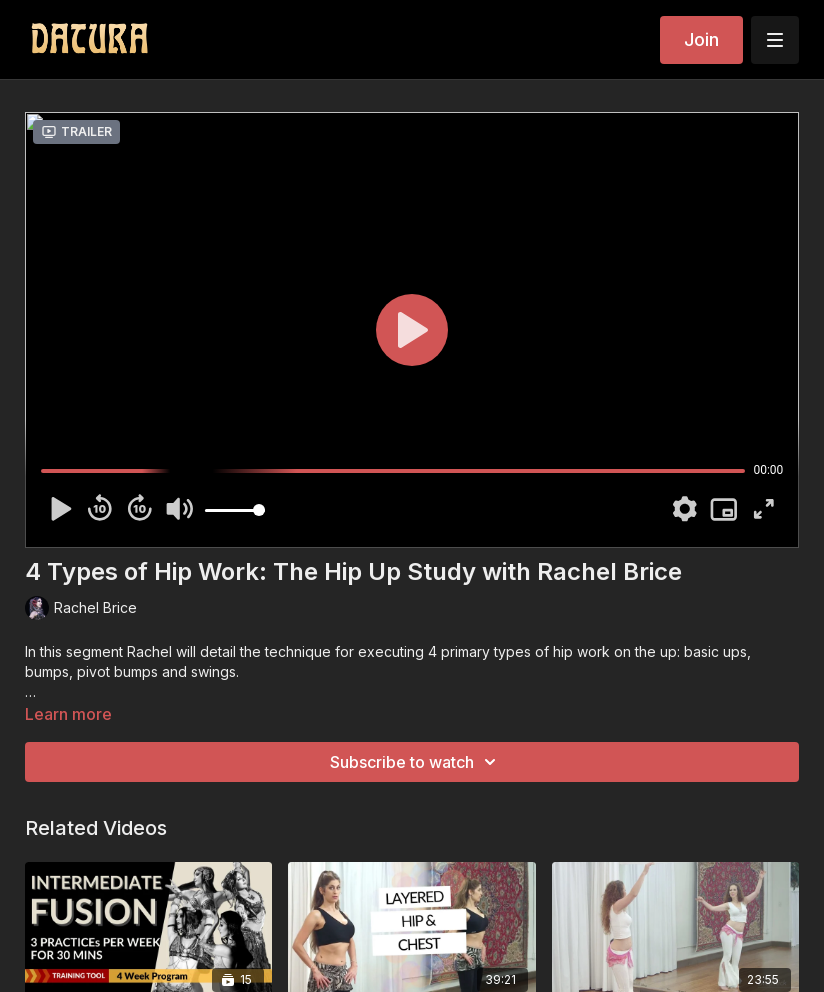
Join (701, 39)
